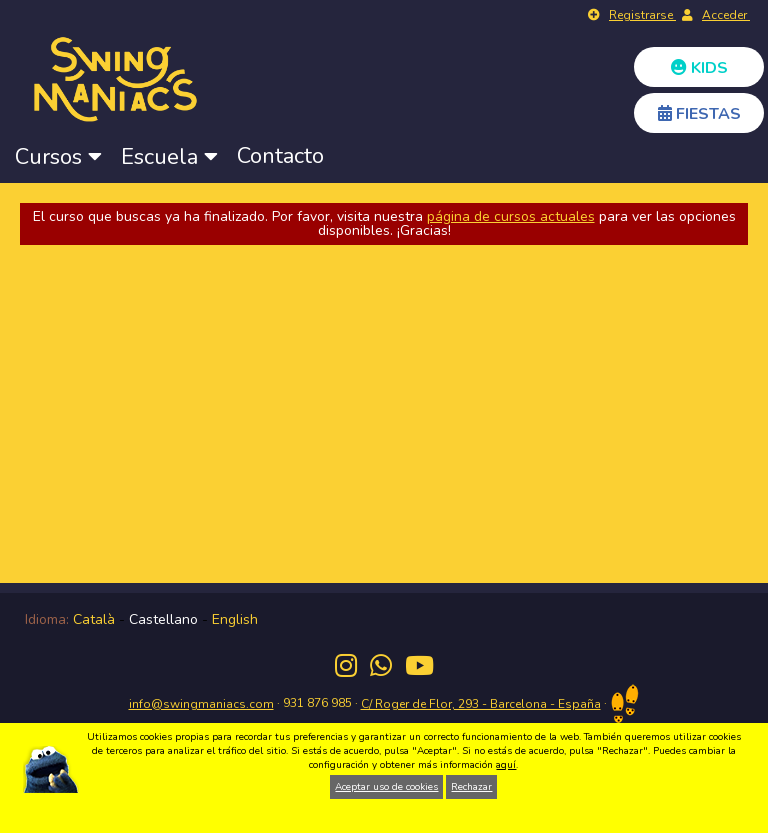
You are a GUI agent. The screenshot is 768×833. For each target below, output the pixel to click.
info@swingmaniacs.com (201, 704)
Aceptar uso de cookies (386, 787)
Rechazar (471, 787)
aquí (506, 765)
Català (94, 619)
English (235, 619)
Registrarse (642, 15)
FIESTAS (699, 114)
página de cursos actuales (511, 216)
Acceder (726, 15)
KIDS (699, 68)
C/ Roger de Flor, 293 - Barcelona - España (481, 704)
